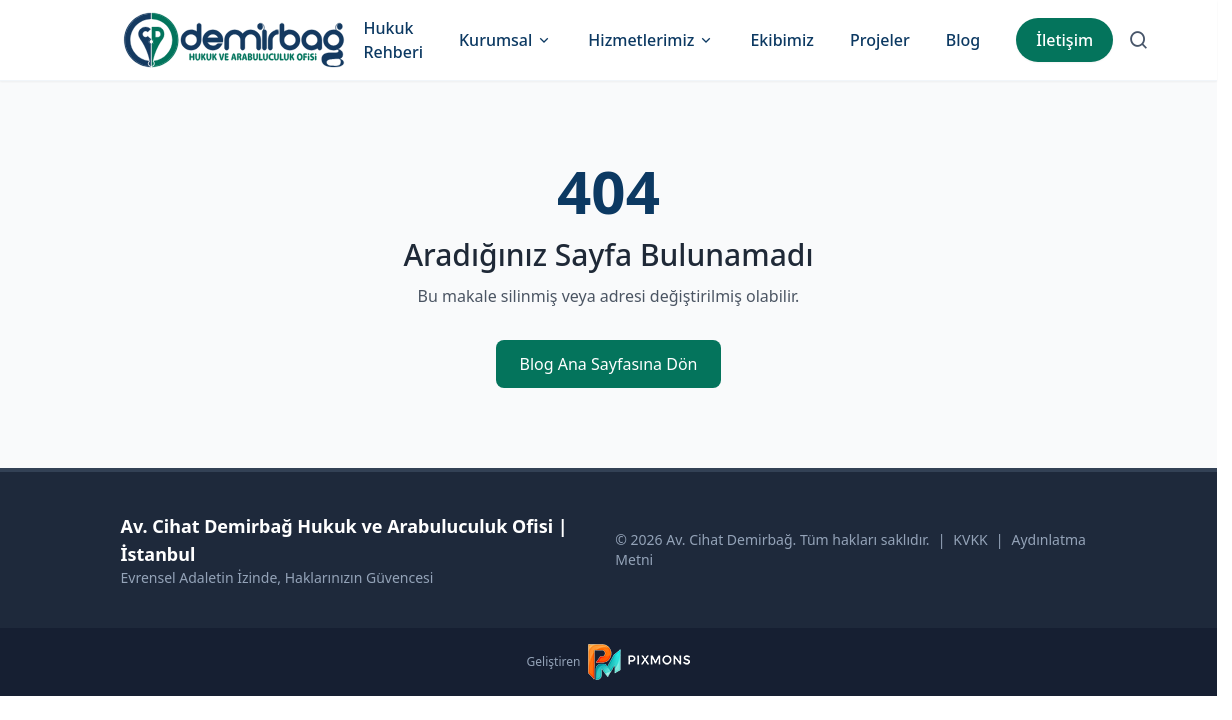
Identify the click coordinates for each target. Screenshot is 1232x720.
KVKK (970, 539)
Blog (963, 40)
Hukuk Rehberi (393, 40)
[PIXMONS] (639, 662)
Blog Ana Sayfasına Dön (609, 364)
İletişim (1064, 40)
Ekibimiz (782, 40)
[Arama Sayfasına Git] (1139, 40)
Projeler (880, 40)
